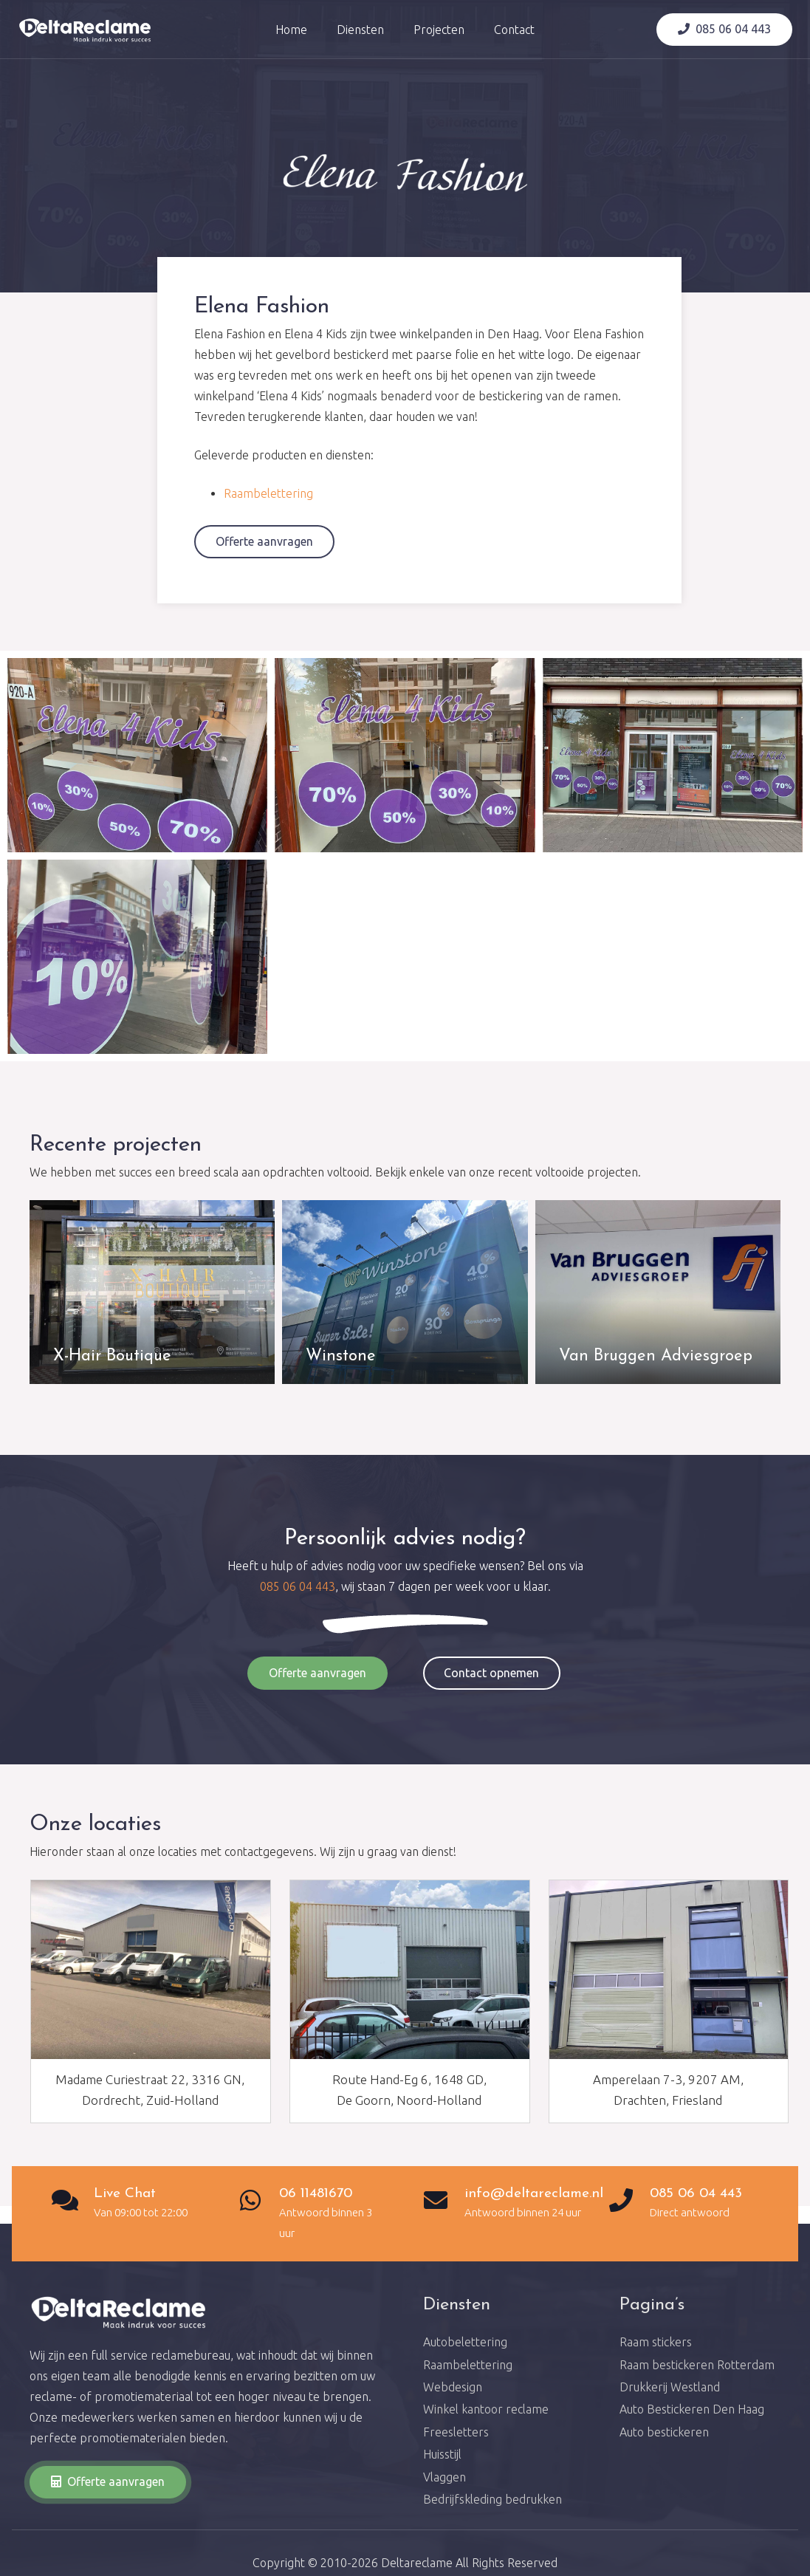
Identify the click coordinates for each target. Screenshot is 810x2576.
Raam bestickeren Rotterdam (697, 2364)
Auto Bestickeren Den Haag (691, 2409)
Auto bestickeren (664, 2432)
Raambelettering (268, 493)
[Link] (85, 30)
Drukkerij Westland (669, 2387)
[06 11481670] (258, 2201)
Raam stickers (655, 2342)
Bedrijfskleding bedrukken (492, 2499)
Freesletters (456, 2432)
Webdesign (452, 2387)
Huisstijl (442, 2454)
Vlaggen (444, 2477)
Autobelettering (465, 2342)
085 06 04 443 (297, 1586)
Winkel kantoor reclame (486, 2409)
